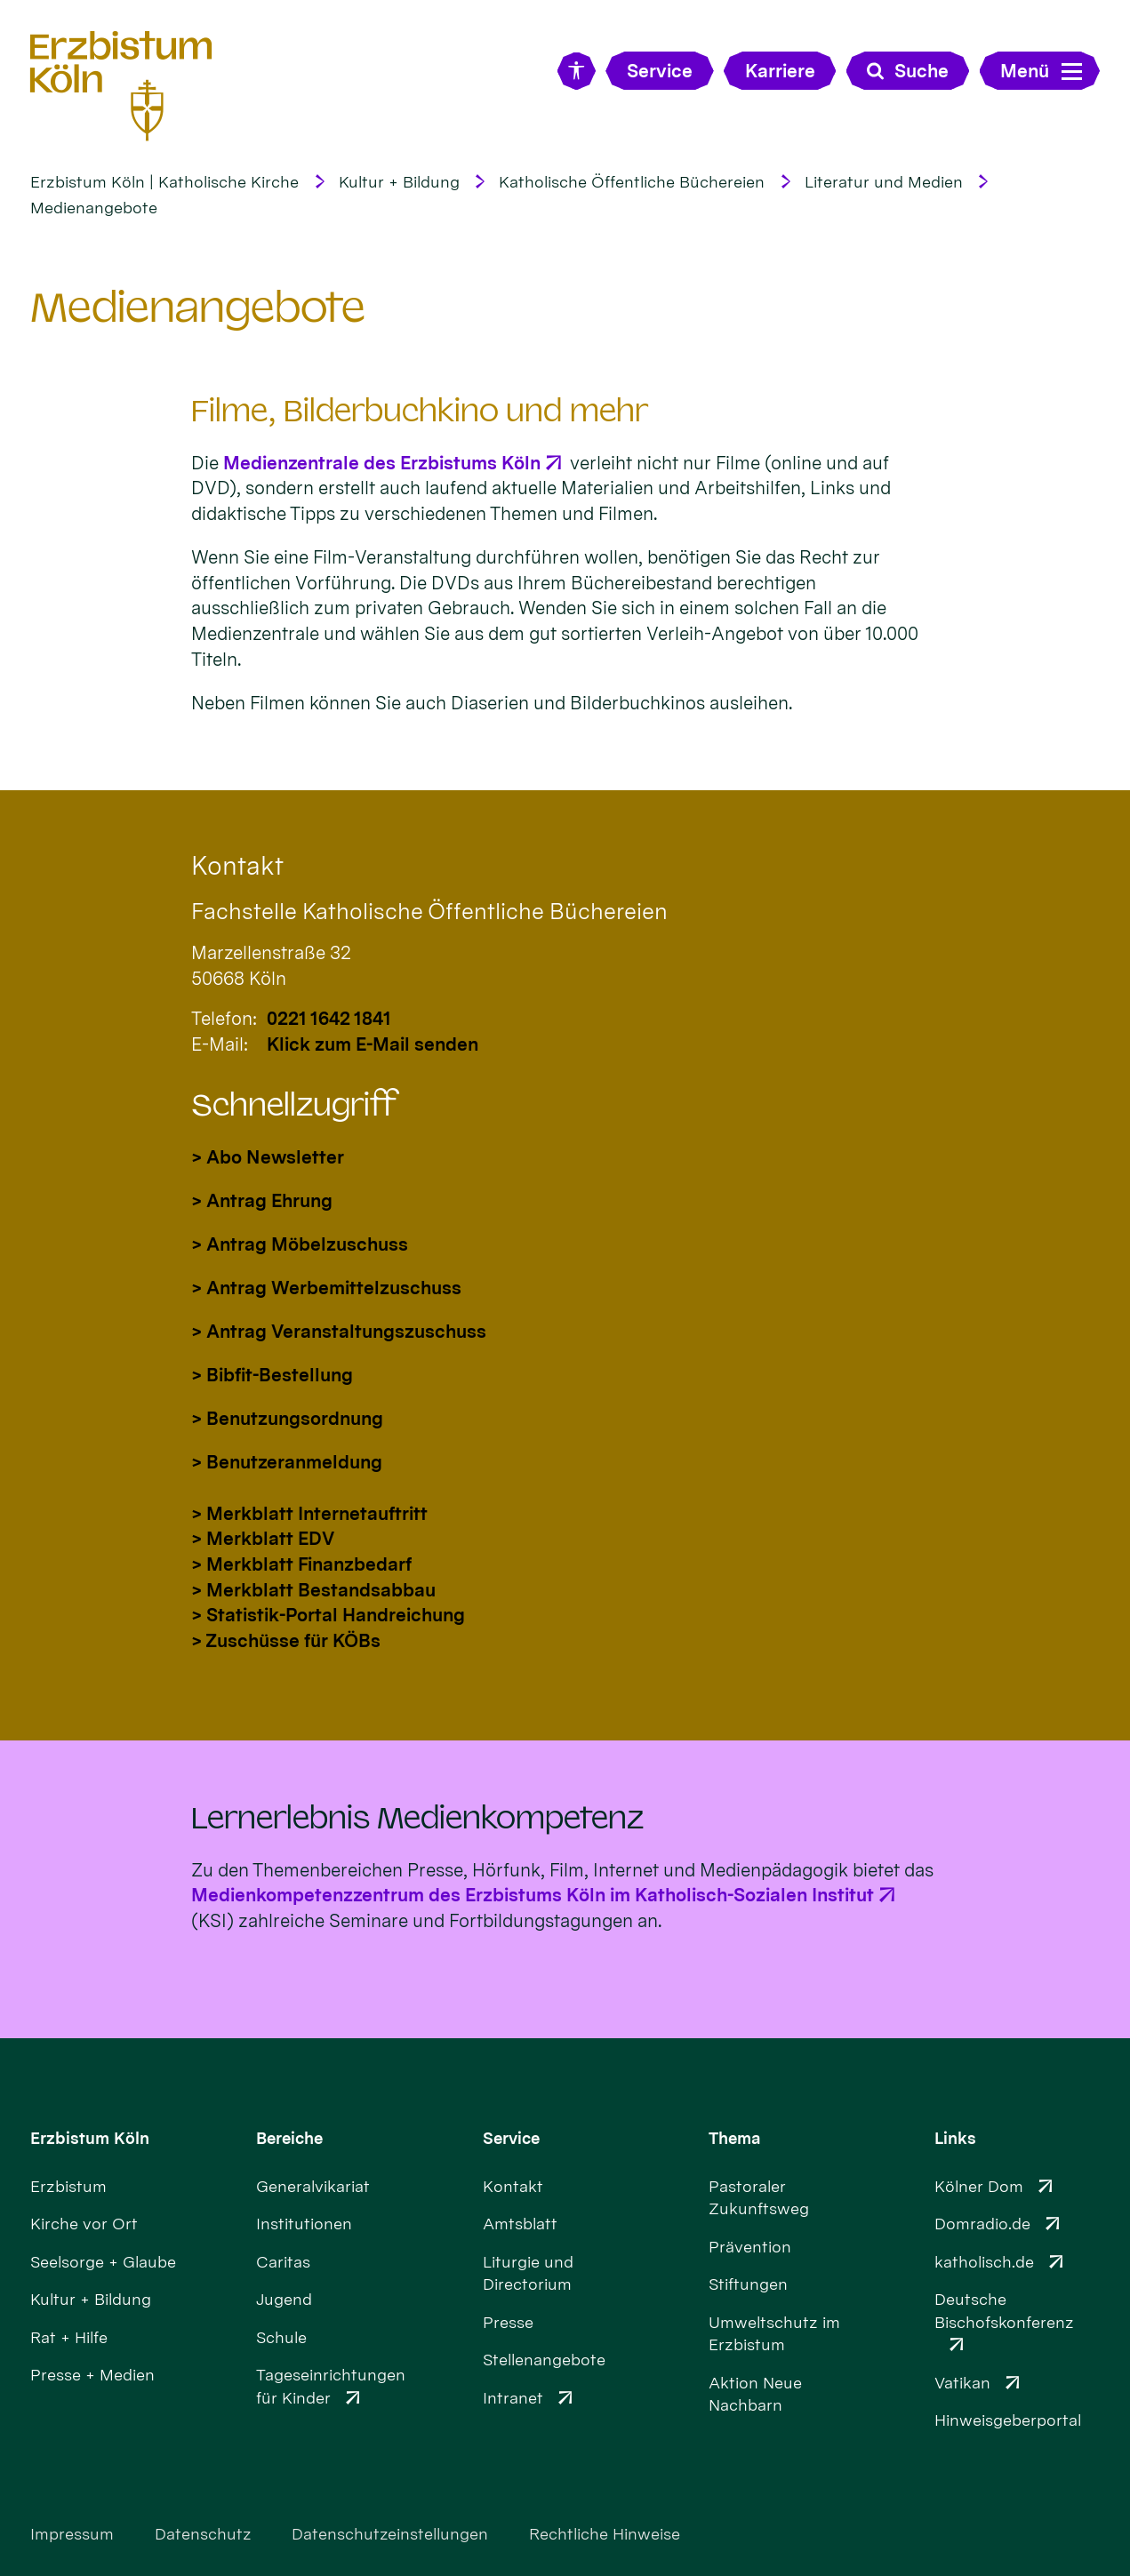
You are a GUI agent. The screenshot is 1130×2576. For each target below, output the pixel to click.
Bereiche (289, 2138)
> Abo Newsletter (267, 1157)
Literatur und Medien (884, 181)
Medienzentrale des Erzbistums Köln (382, 463)
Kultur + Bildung (399, 181)
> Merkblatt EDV (262, 1538)
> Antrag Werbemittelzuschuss (326, 1287)
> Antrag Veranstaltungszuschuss (338, 1331)
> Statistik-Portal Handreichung (328, 1615)
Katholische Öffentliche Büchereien (632, 181)
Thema (735, 2138)
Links (955, 2138)
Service (511, 2138)
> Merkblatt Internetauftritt (309, 1513)
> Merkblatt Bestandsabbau (313, 1590)
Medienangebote (93, 207)
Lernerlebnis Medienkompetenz (417, 1818)
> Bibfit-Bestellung (272, 1375)
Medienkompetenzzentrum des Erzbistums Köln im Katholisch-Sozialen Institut (532, 1895)
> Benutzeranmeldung (286, 1462)
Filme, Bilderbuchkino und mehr (419, 411)
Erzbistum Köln (89, 2138)
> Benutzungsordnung (287, 1418)
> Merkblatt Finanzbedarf (301, 1564)
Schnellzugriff (294, 1105)
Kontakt (237, 866)
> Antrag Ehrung (262, 1200)
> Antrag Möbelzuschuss (299, 1244)
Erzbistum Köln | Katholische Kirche (164, 181)
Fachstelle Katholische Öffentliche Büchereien (429, 911)
